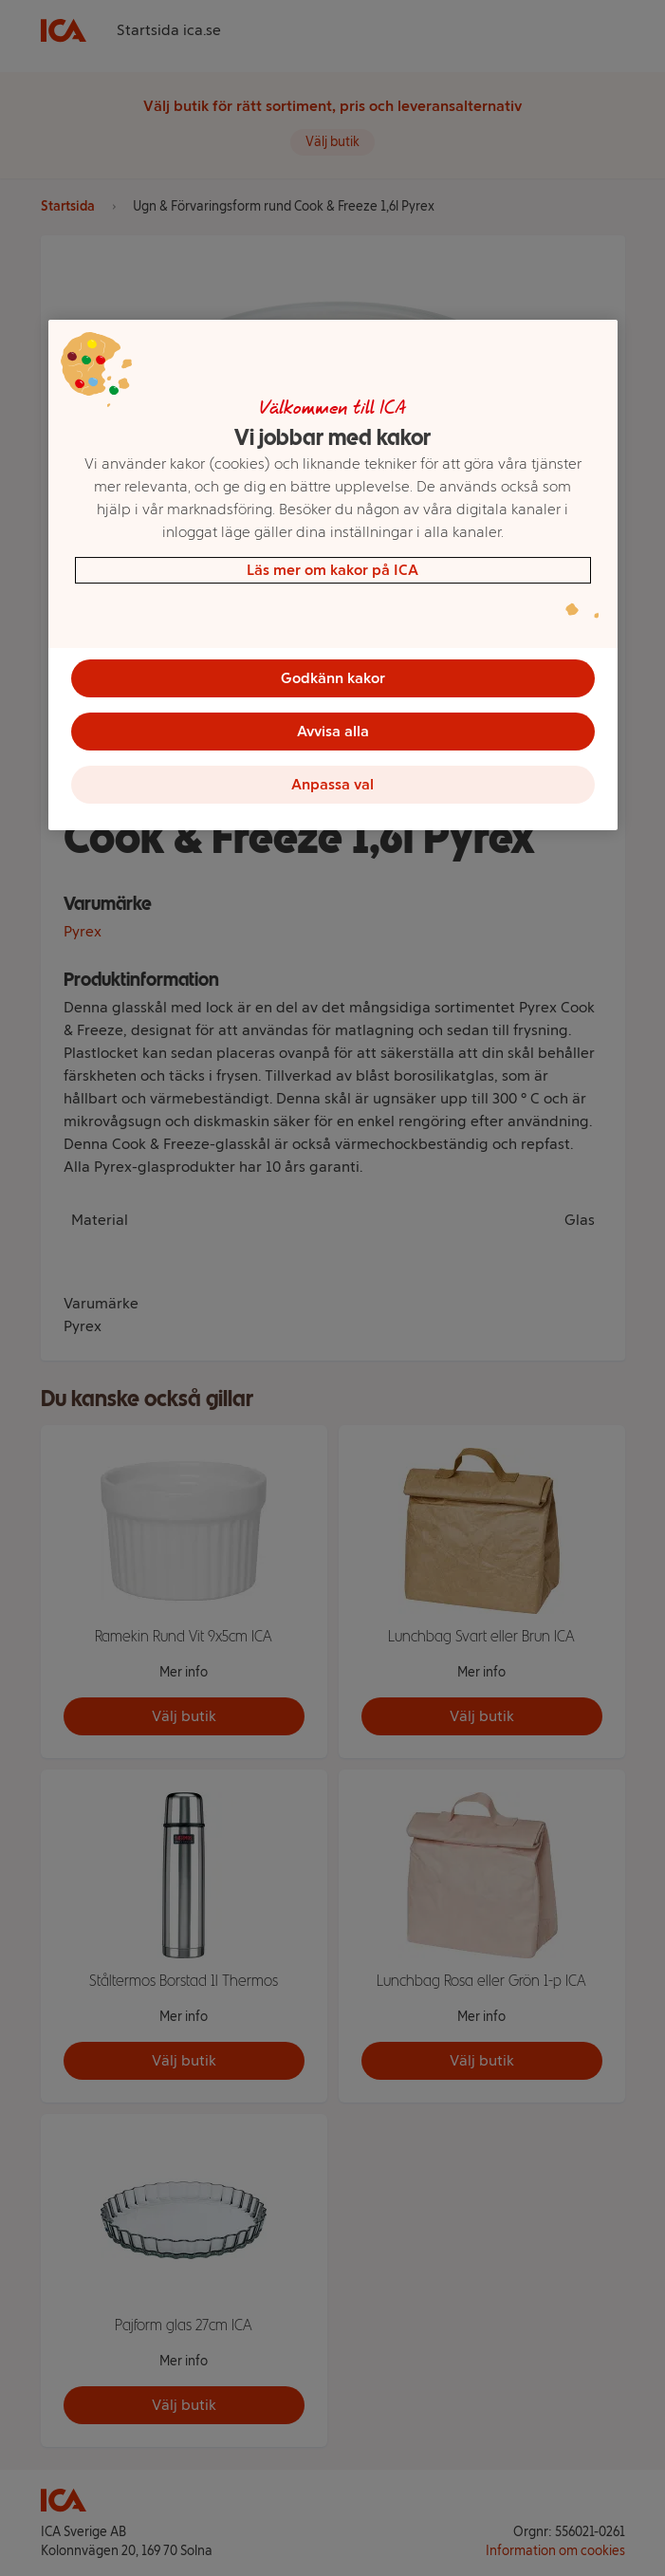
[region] (333, 575)
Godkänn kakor (333, 678)
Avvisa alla (333, 731)
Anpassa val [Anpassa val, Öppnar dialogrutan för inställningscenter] (332, 784)
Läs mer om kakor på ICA (332, 570)
